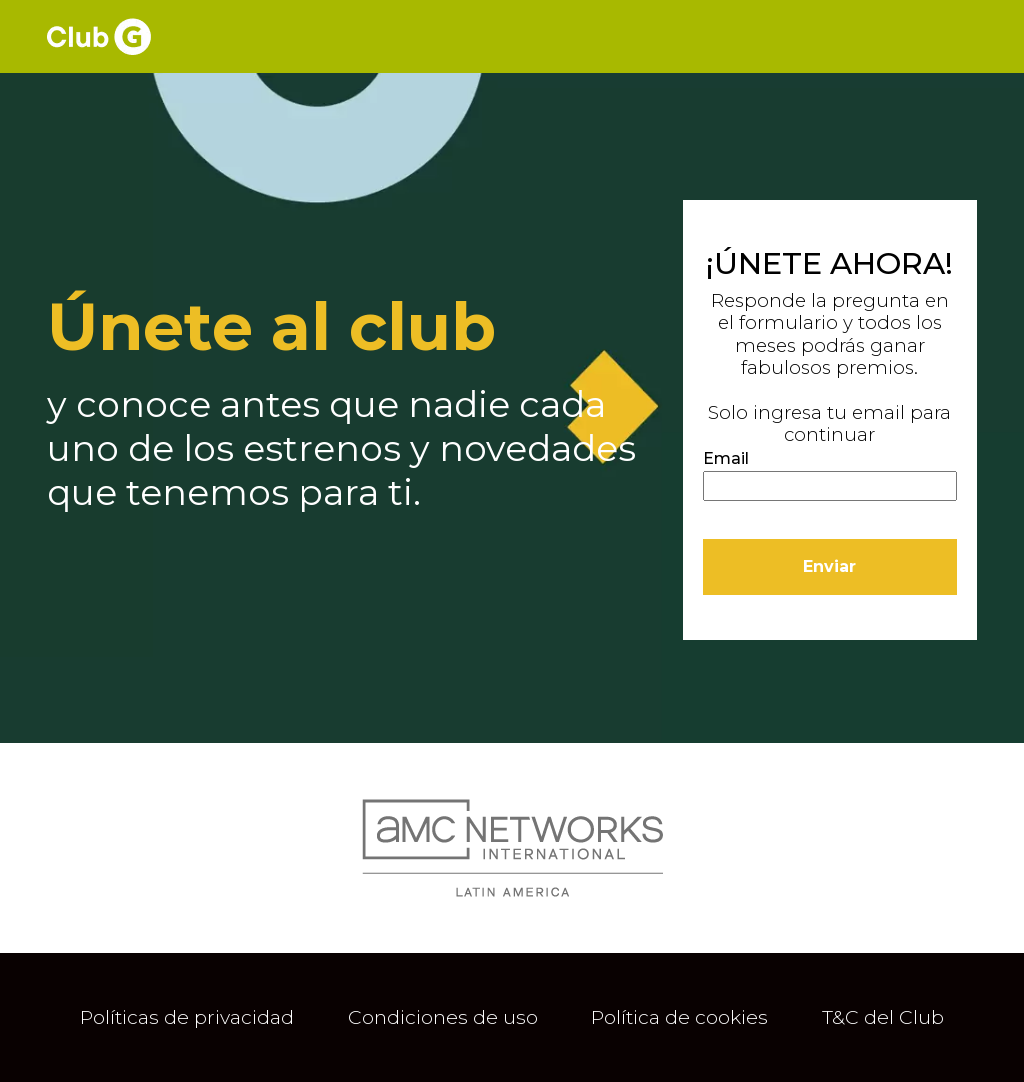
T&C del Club (883, 1017)
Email (726, 458)
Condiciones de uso (443, 1017)
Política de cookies (679, 1017)
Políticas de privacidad (187, 1017)
